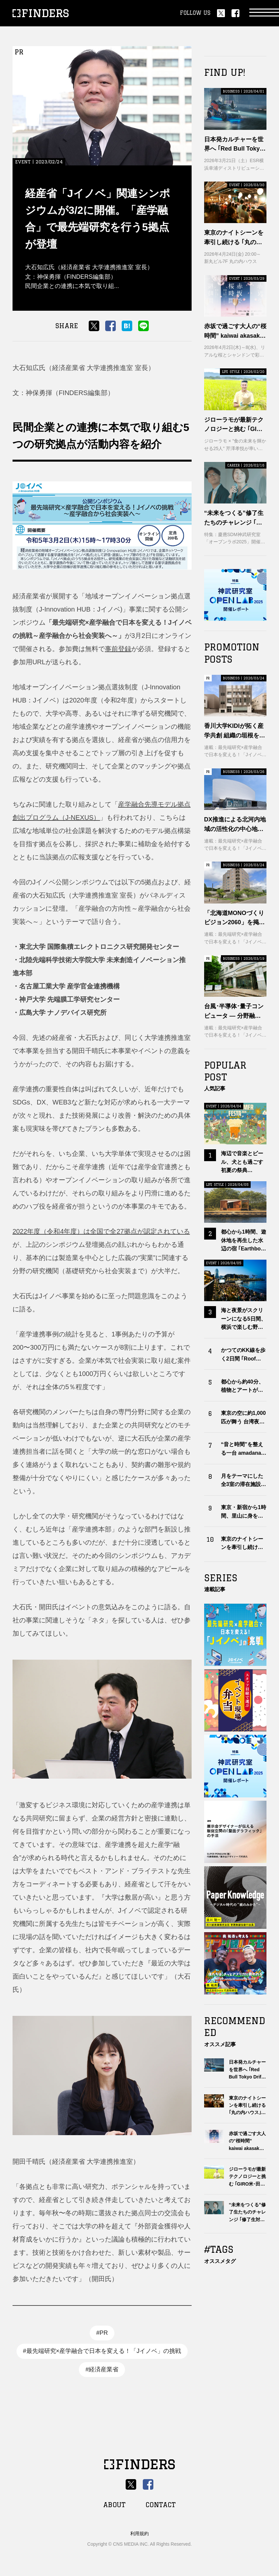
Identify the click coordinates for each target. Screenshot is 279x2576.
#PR (102, 2333)
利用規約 (139, 2533)
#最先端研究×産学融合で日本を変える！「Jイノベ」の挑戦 (102, 2351)
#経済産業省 (101, 2369)
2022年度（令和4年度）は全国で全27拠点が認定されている (101, 1231)
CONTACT (160, 2504)
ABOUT (114, 2504)
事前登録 (118, 648)
